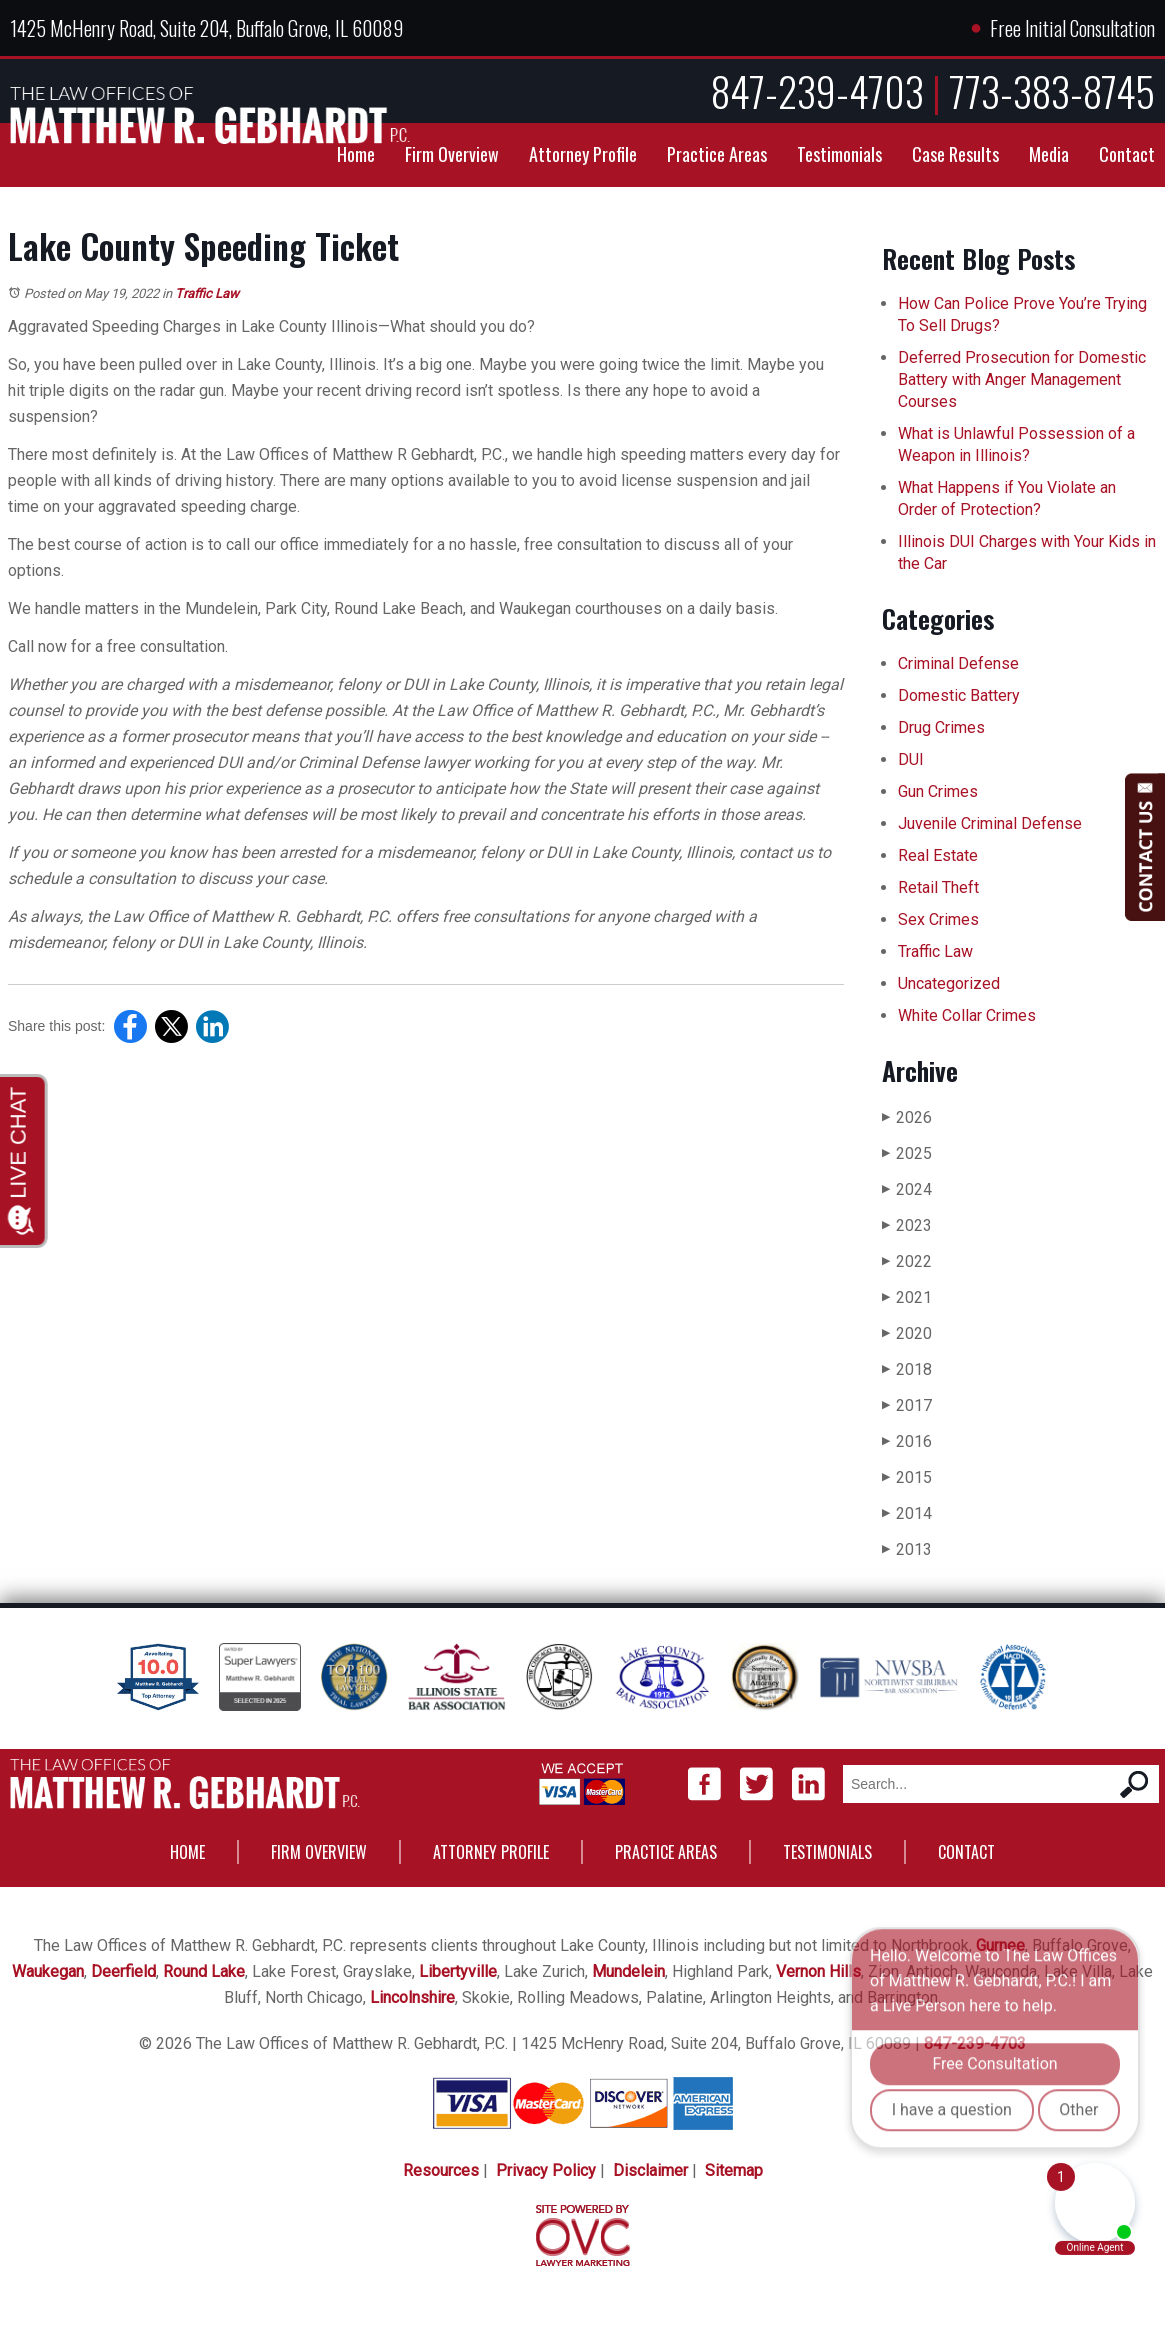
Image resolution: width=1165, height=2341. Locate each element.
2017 (907, 1405)
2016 (907, 1441)
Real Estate (938, 855)
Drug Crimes (941, 727)
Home (356, 154)
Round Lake (204, 1971)
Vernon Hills (818, 1971)
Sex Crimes (938, 919)
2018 (907, 1369)
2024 (907, 1189)
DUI (911, 759)
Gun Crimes (938, 791)
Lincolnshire (412, 1997)
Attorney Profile (583, 154)
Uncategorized (949, 983)
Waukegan (48, 1971)
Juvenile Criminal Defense (990, 823)
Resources (441, 2170)
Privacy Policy (546, 2170)
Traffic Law (207, 293)
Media (1049, 154)
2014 (907, 1513)
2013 (907, 1549)
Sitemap (734, 2170)
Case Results (955, 154)
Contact (1127, 154)
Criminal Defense (958, 663)
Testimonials (839, 154)
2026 (907, 1117)
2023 (907, 1225)
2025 (907, 1153)
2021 (907, 1297)
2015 (907, 1477)
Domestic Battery (959, 695)
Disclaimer (650, 2170)
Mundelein (628, 1971)
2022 (907, 1261)
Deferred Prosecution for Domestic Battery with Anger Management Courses (1022, 379)
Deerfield (123, 1971)
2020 (907, 1333)
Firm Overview (452, 154)
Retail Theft (938, 887)
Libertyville (458, 1971)
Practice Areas (717, 154)
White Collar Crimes (967, 1015)
